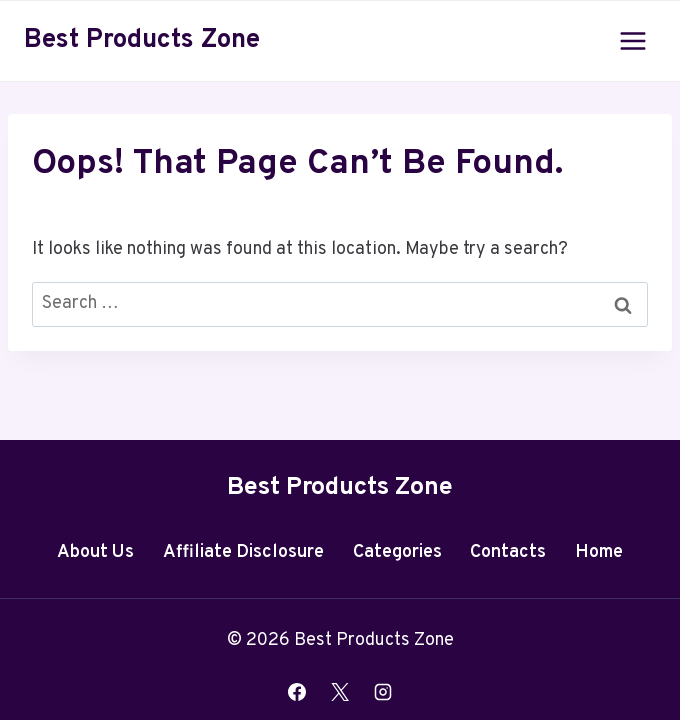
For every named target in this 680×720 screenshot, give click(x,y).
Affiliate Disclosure (243, 552)
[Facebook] (297, 692)
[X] (340, 692)
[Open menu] (632, 40)
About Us (95, 552)
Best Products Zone (340, 488)
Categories (397, 552)
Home (599, 552)
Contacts (508, 552)
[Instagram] (383, 692)
